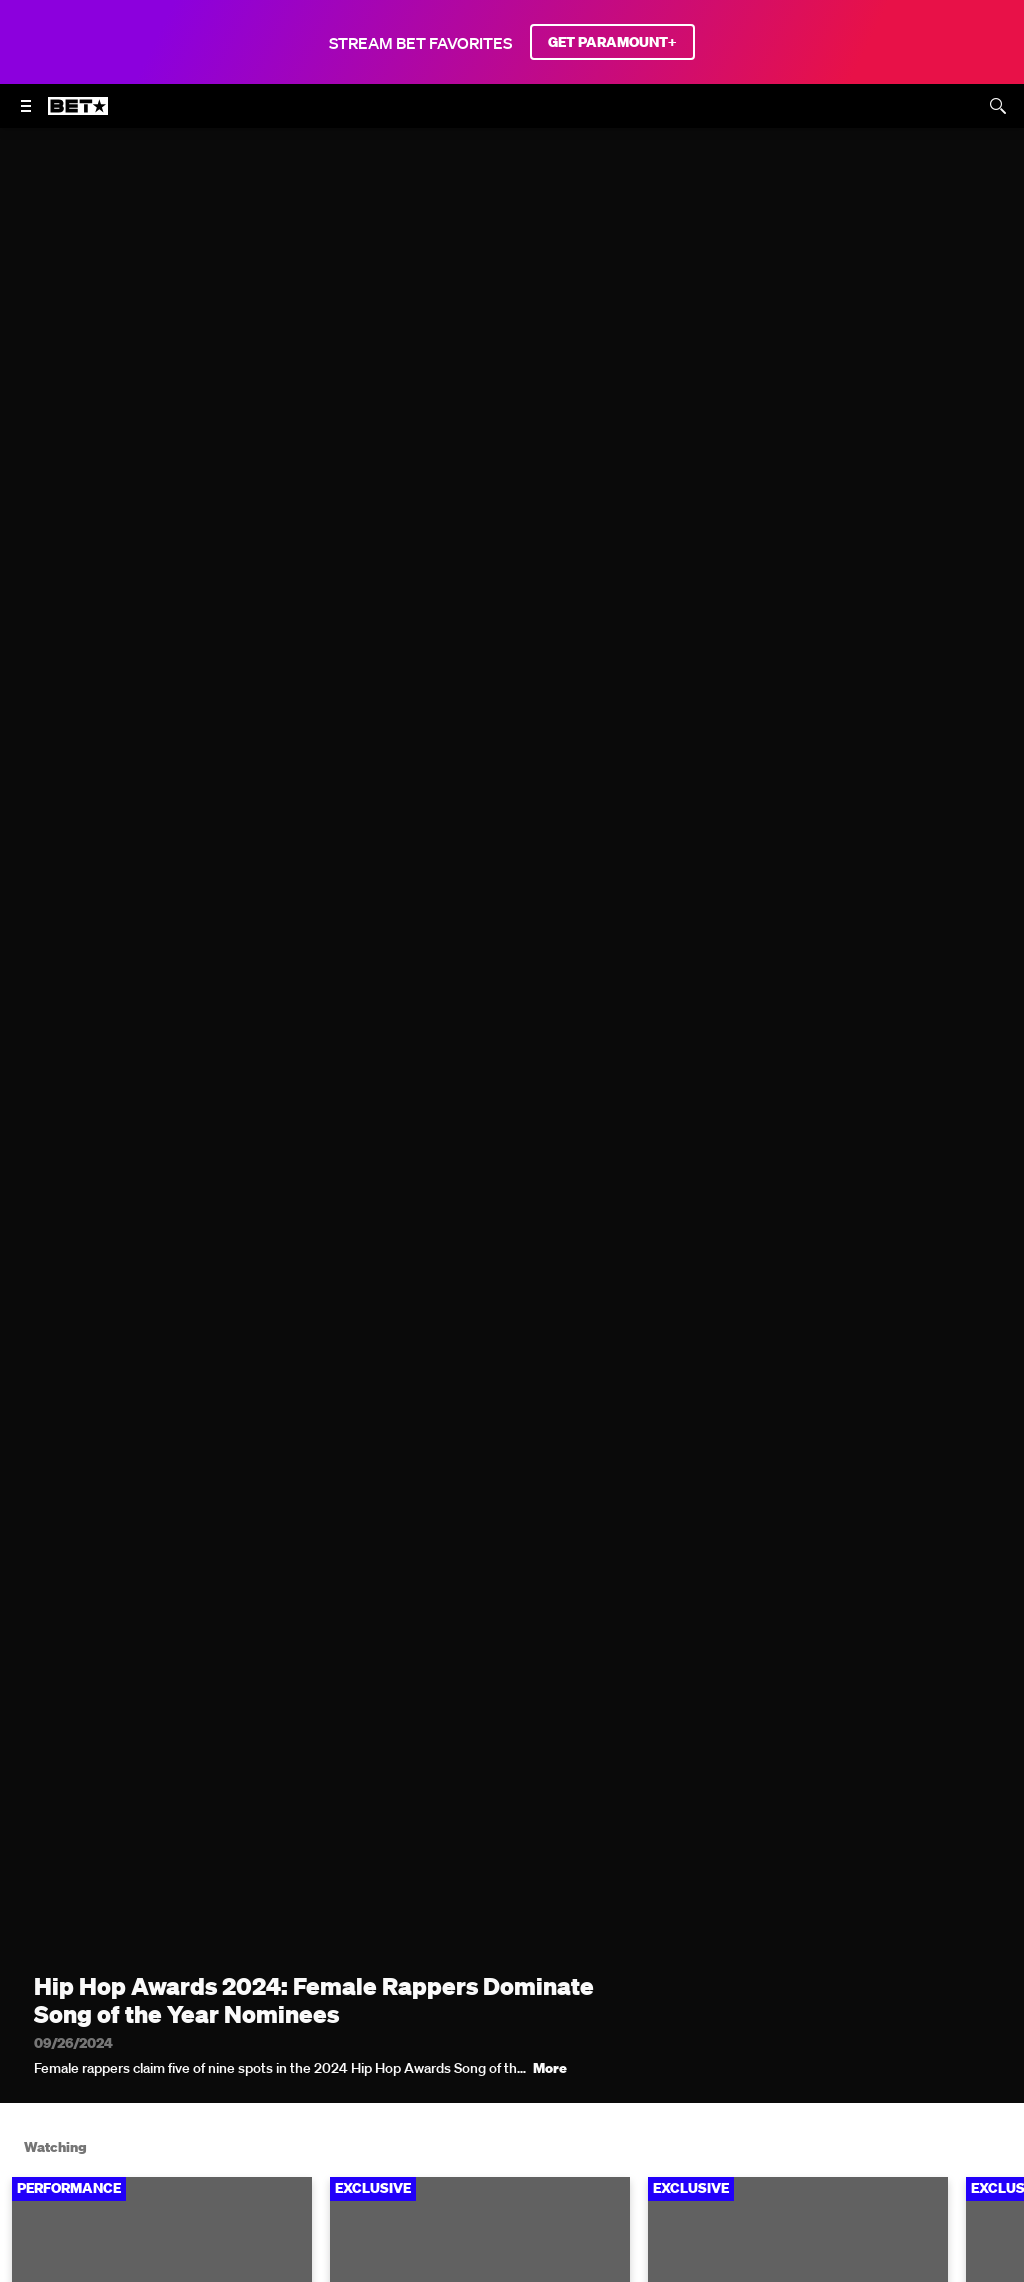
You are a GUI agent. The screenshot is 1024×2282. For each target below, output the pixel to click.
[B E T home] (78, 115)
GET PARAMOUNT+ (612, 42)
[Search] (998, 106)
